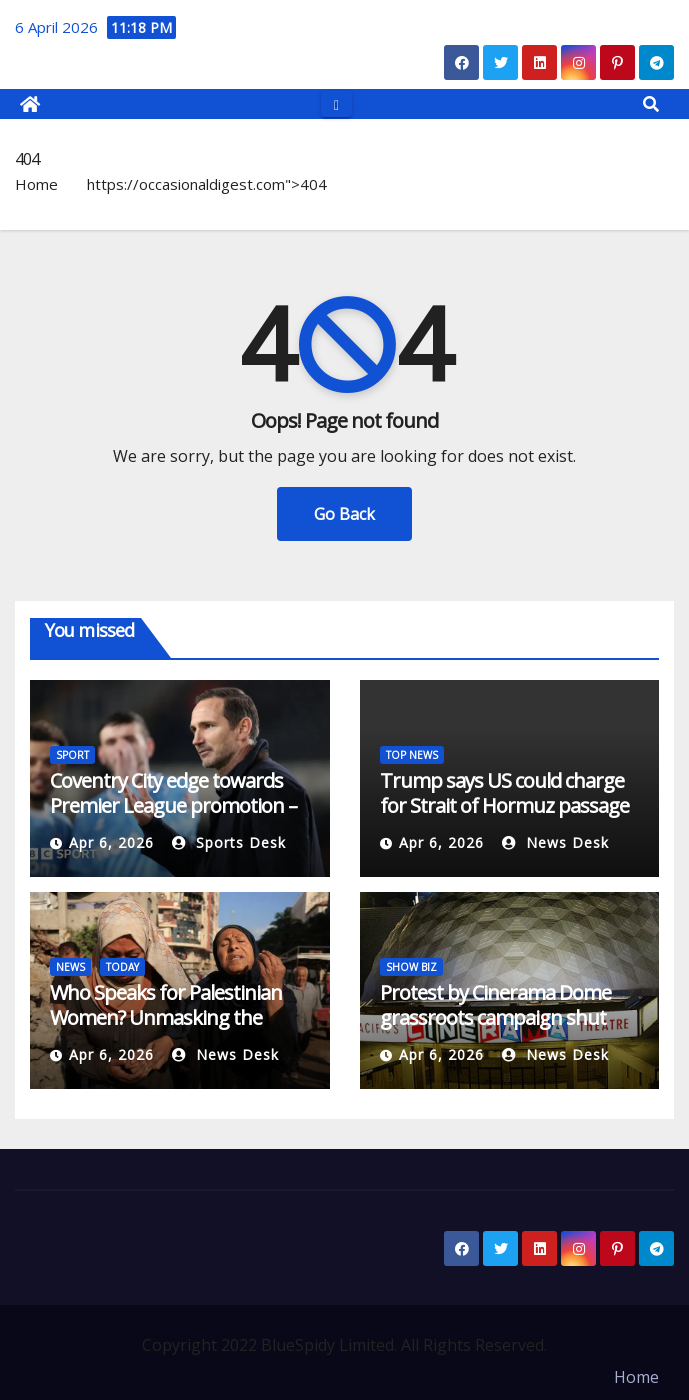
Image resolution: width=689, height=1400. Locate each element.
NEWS (70, 967)
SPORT (72, 755)
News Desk (555, 842)
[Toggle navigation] (336, 103)
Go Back (344, 514)
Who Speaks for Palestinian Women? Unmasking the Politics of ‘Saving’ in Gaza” (166, 1017)
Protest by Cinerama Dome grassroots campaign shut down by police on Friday (495, 1017)
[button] (651, 104)
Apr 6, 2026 (111, 842)
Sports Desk (229, 842)
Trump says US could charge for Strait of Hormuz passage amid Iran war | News (504, 805)
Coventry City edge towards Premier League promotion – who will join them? (173, 805)
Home (36, 184)
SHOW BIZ (411, 967)
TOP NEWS (412, 755)
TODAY (122, 967)
